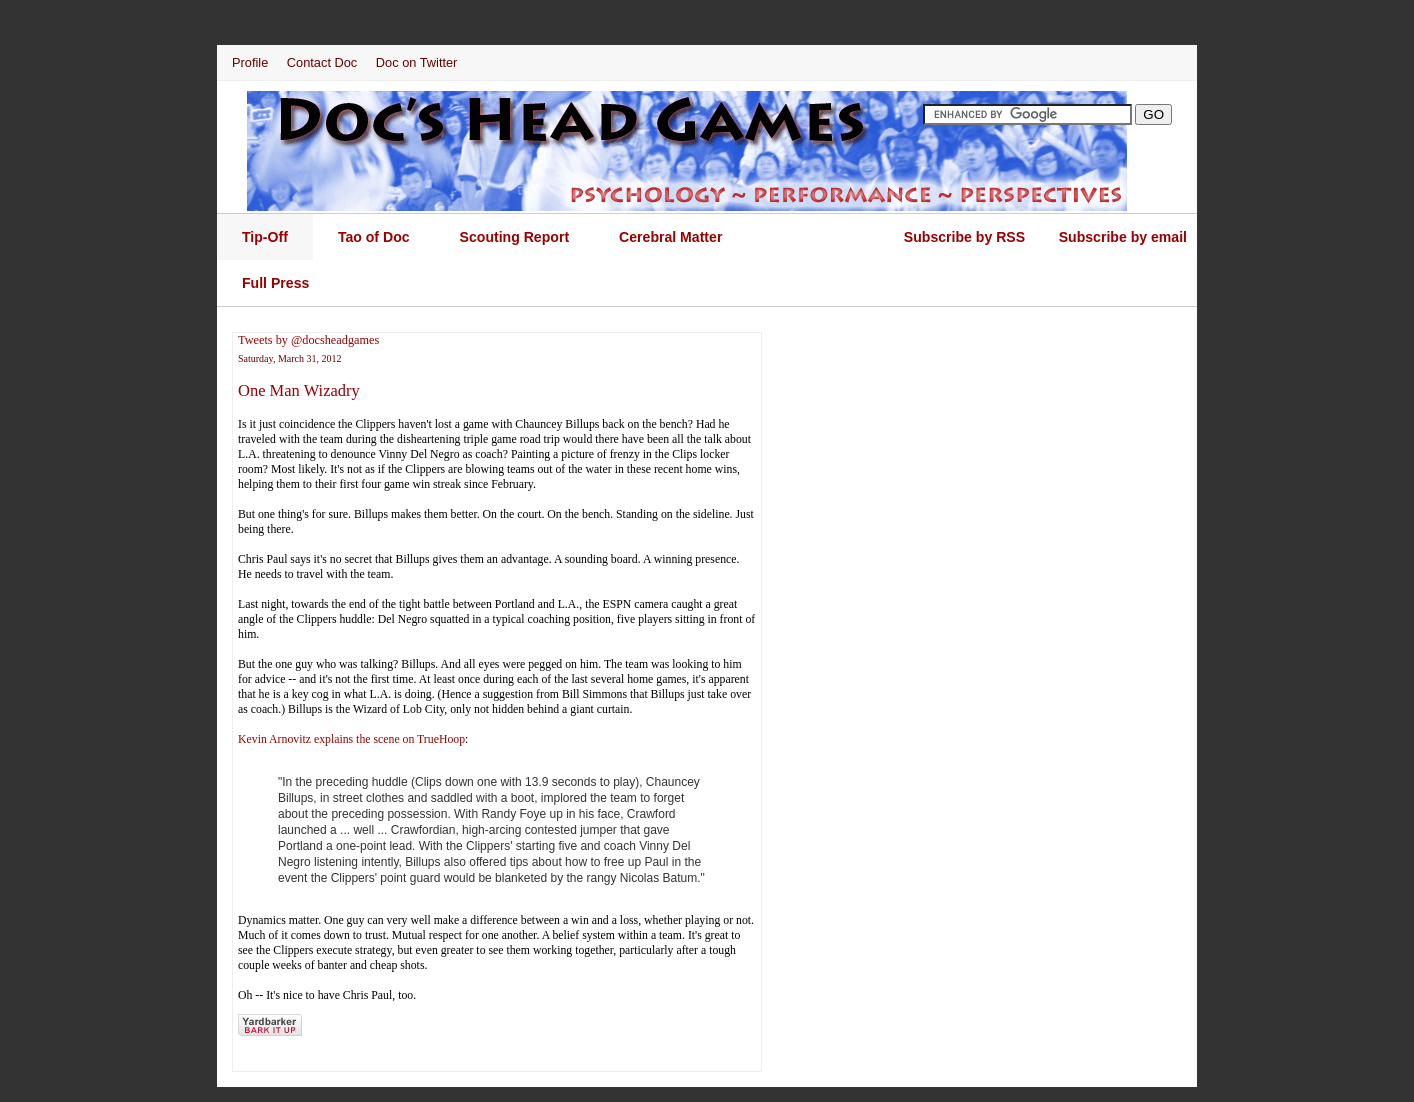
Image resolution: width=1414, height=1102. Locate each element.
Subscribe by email (1123, 237)
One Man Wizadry (299, 390)
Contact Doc (322, 62)
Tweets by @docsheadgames (308, 340)
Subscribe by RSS (964, 237)
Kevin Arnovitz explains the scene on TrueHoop (351, 739)
